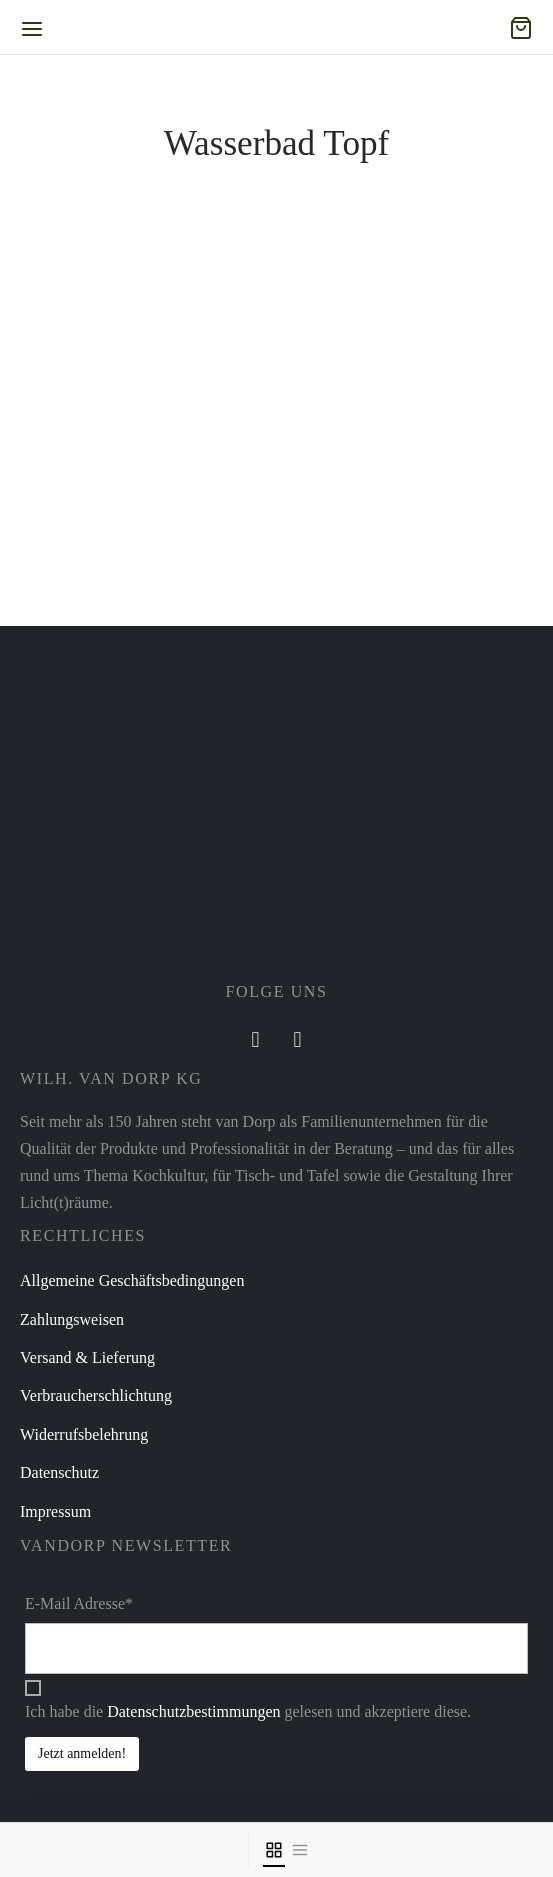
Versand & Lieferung (87, 1357)
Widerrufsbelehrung (84, 1434)
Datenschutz (59, 1472)
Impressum (55, 1511)
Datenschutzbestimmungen (193, 1711)
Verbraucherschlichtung (96, 1395)
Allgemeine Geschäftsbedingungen (132, 1280)
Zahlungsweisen (72, 1319)
